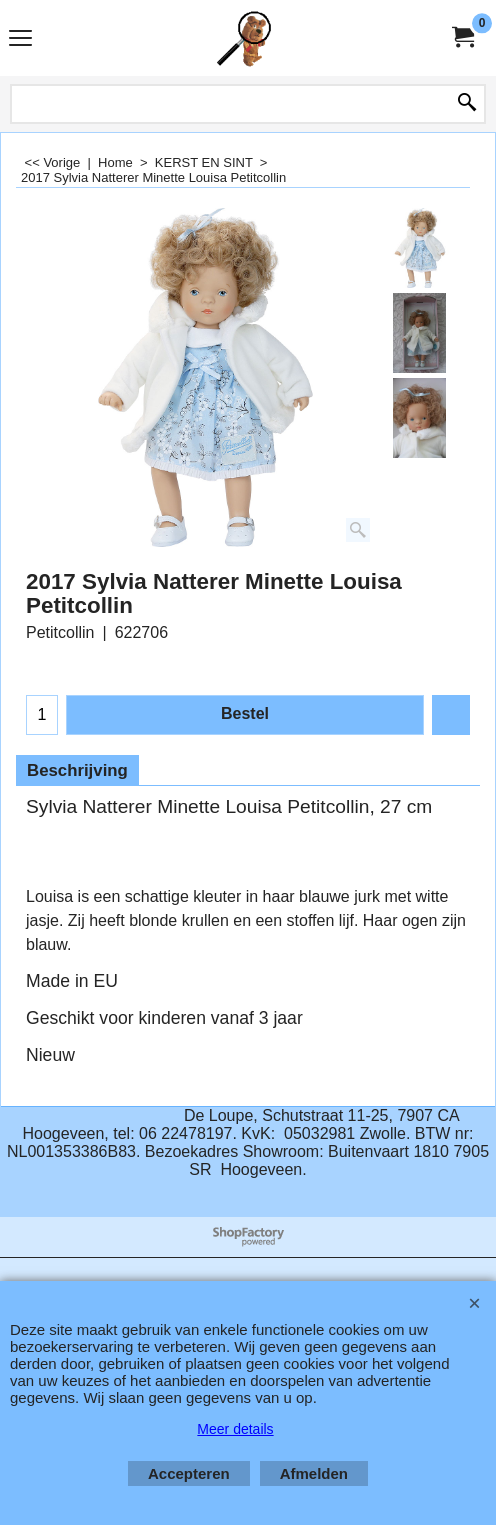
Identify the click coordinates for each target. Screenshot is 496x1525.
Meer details (235, 1429)
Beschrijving (77, 770)
